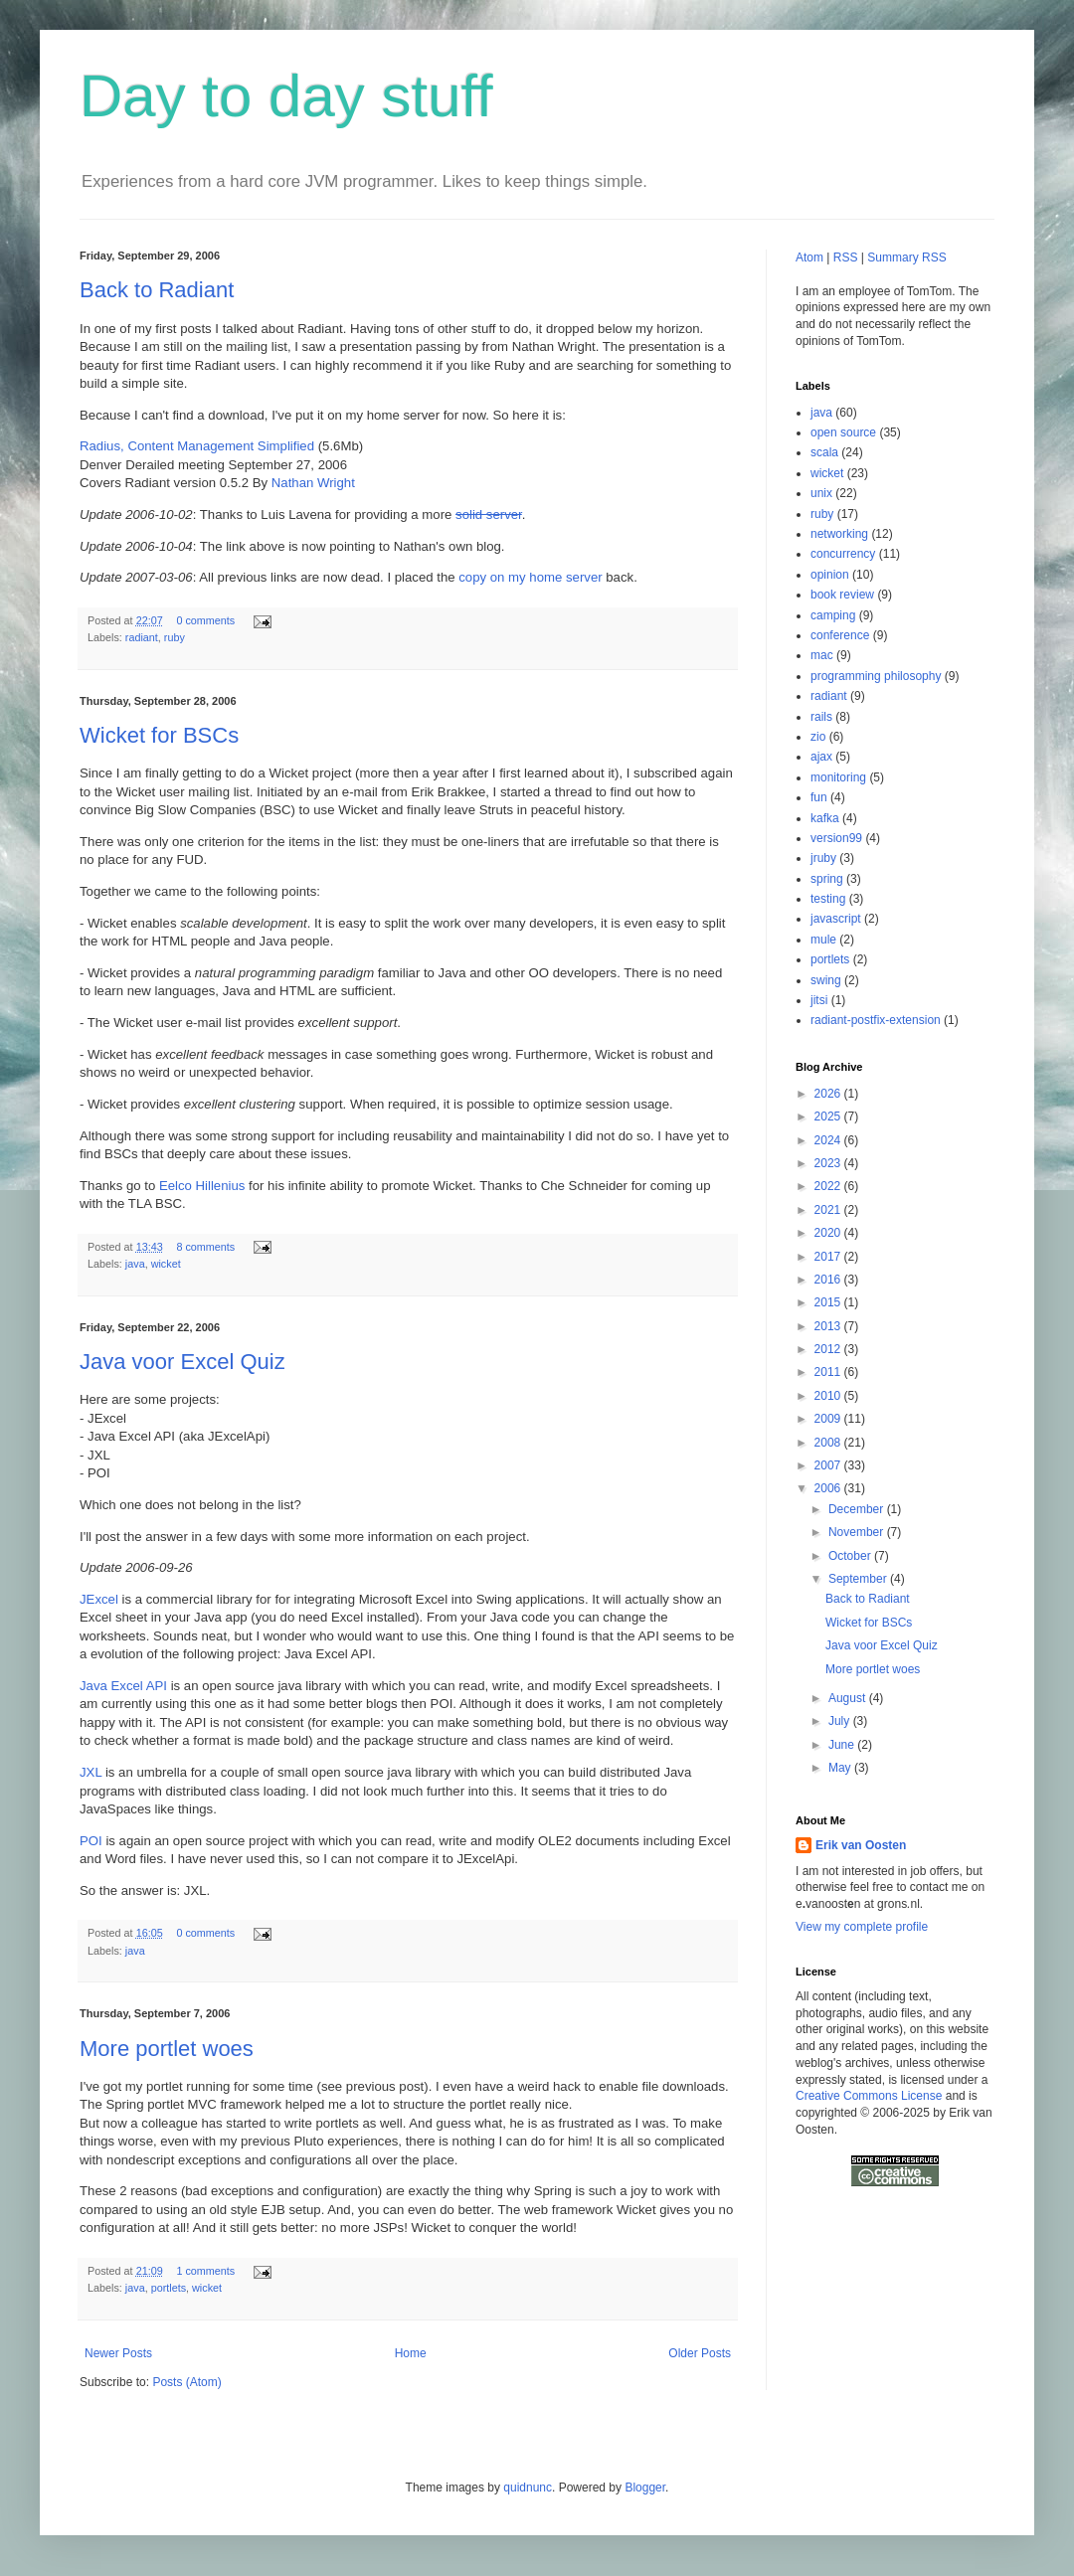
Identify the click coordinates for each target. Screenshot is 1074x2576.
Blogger (645, 2487)
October (851, 1556)
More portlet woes (167, 2048)
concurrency (842, 554)
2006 (829, 1488)
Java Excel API (123, 1685)
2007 (829, 1465)
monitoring (838, 777)
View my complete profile (862, 1927)
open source (843, 432)
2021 (829, 1210)
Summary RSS (906, 257)
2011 (829, 1372)
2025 (829, 1116)
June (842, 1745)
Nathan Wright (313, 482)
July (840, 1721)
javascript (835, 919)
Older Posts (699, 2353)
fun (818, 797)
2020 (829, 1233)
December (857, 1509)
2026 (829, 1094)
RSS (845, 257)
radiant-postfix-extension (875, 1020)
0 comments (205, 620)
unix (821, 493)
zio (817, 737)
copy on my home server (530, 577)
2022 (829, 1186)
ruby (174, 637)
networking (839, 534)
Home (411, 2353)
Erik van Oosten (860, 1845)
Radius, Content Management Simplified (197, 445)
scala (824, 452)
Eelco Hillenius (202, 1185)
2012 (829, 1349)
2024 (829, 1140)
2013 (829, 1326)
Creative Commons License (869, 2096)
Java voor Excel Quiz (182, 1361)
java (135, 1264)
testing (827, 899)
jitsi (818, 1000)
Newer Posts (118, 2353)
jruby (823, 858)
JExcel (99, 1599)
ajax (821, 757)
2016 (829, 1280)
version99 (836, 838)
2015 (829, 1302)
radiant (141, 637)
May (841, 1768)
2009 (829, 1419)
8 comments (205, 1247)
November (857, 1532)
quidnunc (527, 2487)
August (848, 1698)
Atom (809, 257)
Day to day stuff (286, 96)
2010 (829, 1396)
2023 (829, 1163)
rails (821, 717)
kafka (824, 818)
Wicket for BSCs (159, 735)
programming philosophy (875, 676)
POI (91, 1840)
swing (825, 980)
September (859, 1579)
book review (842, 594)
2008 (829, 1443)
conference (839, 635)
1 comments (205, 2271)
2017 (829, 1257)
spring (826, 879)
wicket (166, 1264)
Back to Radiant (157, 289)
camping (832, 615)
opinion (829, 575)
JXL (90, 1772)
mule (823, 939)
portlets (168, 2288)
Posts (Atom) (186, 2382)
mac (821, 655)
